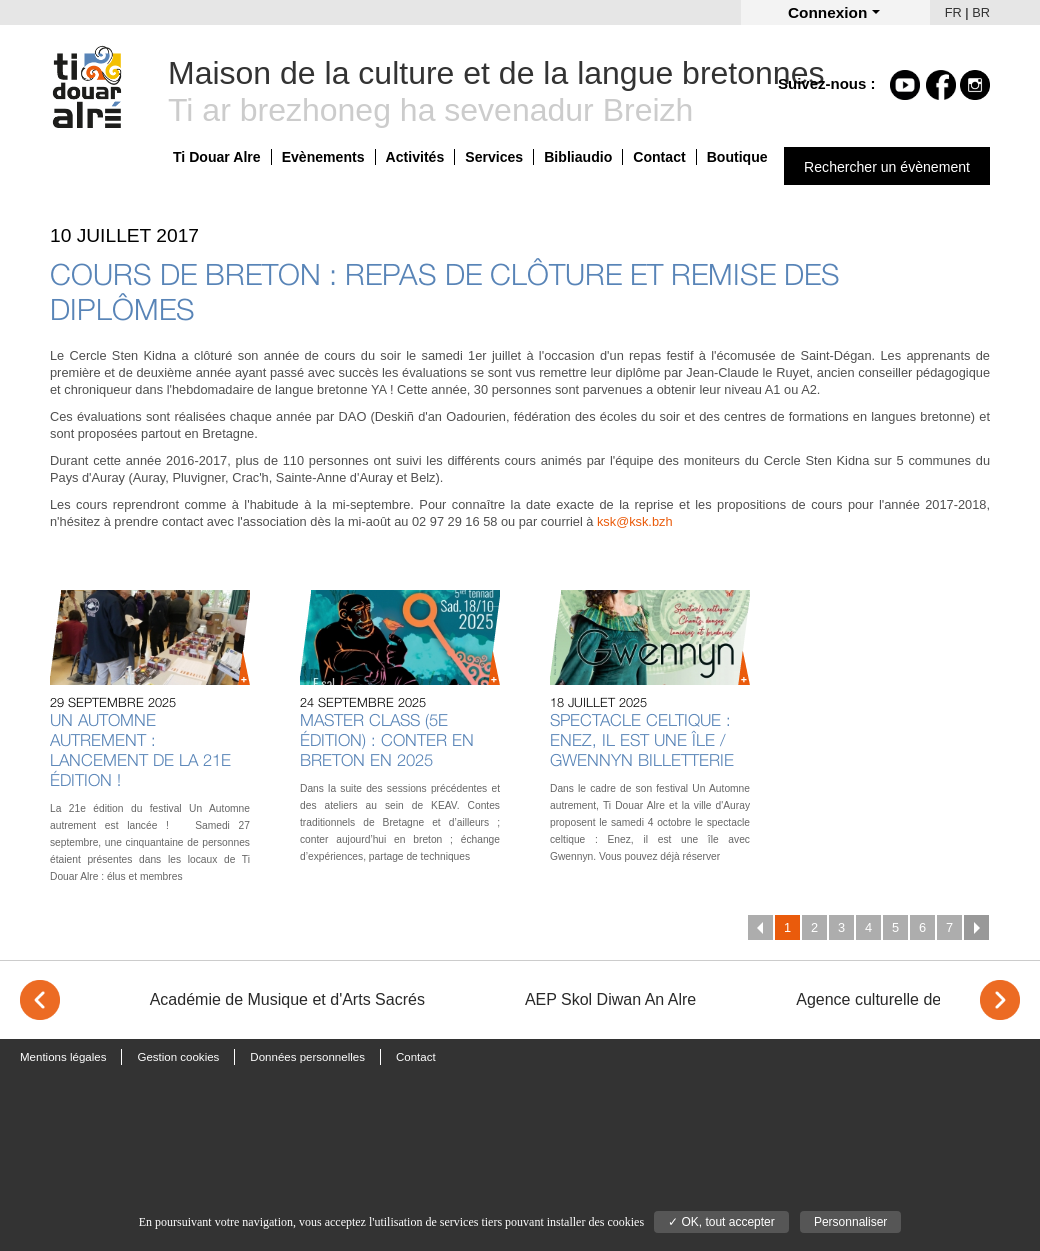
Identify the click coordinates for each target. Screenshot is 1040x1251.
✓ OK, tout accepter (721, 1222)
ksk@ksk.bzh (635, 521)
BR (981, 12)
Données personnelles (307, 1057)
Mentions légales (63, 1057)
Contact (659, 157)
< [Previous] (40, 1000)
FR (953, 12)
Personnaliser (850, 1222)
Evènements (323, 157)
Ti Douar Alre (217, 157)
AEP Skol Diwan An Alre (610, 999)
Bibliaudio (578, 157)
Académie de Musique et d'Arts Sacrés (287, 999)
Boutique (737, 157)
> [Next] (1000, 1000)
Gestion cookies (178, 1057)
